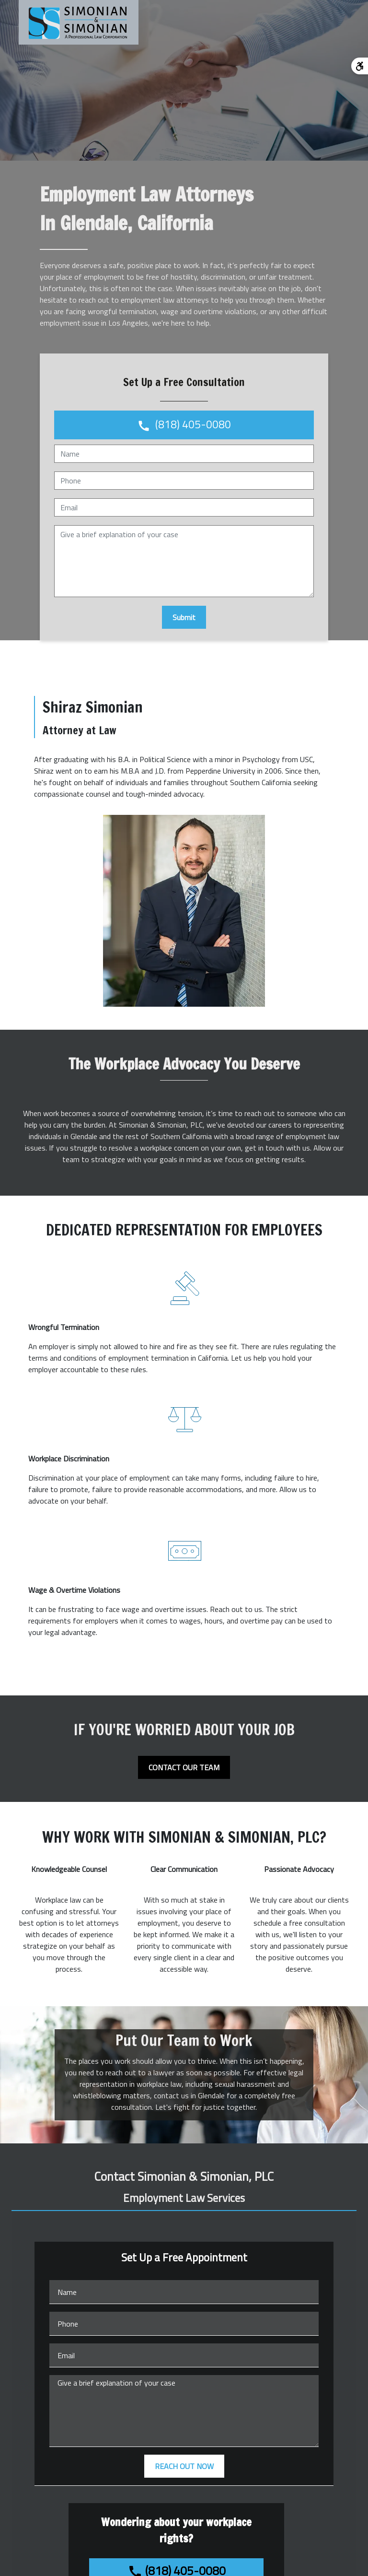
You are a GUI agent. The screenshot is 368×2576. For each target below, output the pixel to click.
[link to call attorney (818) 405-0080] (184, 425)
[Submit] (184, 617)
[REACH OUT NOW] (184, 2466)
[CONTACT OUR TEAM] (184, 1767)
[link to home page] (78, 21)
